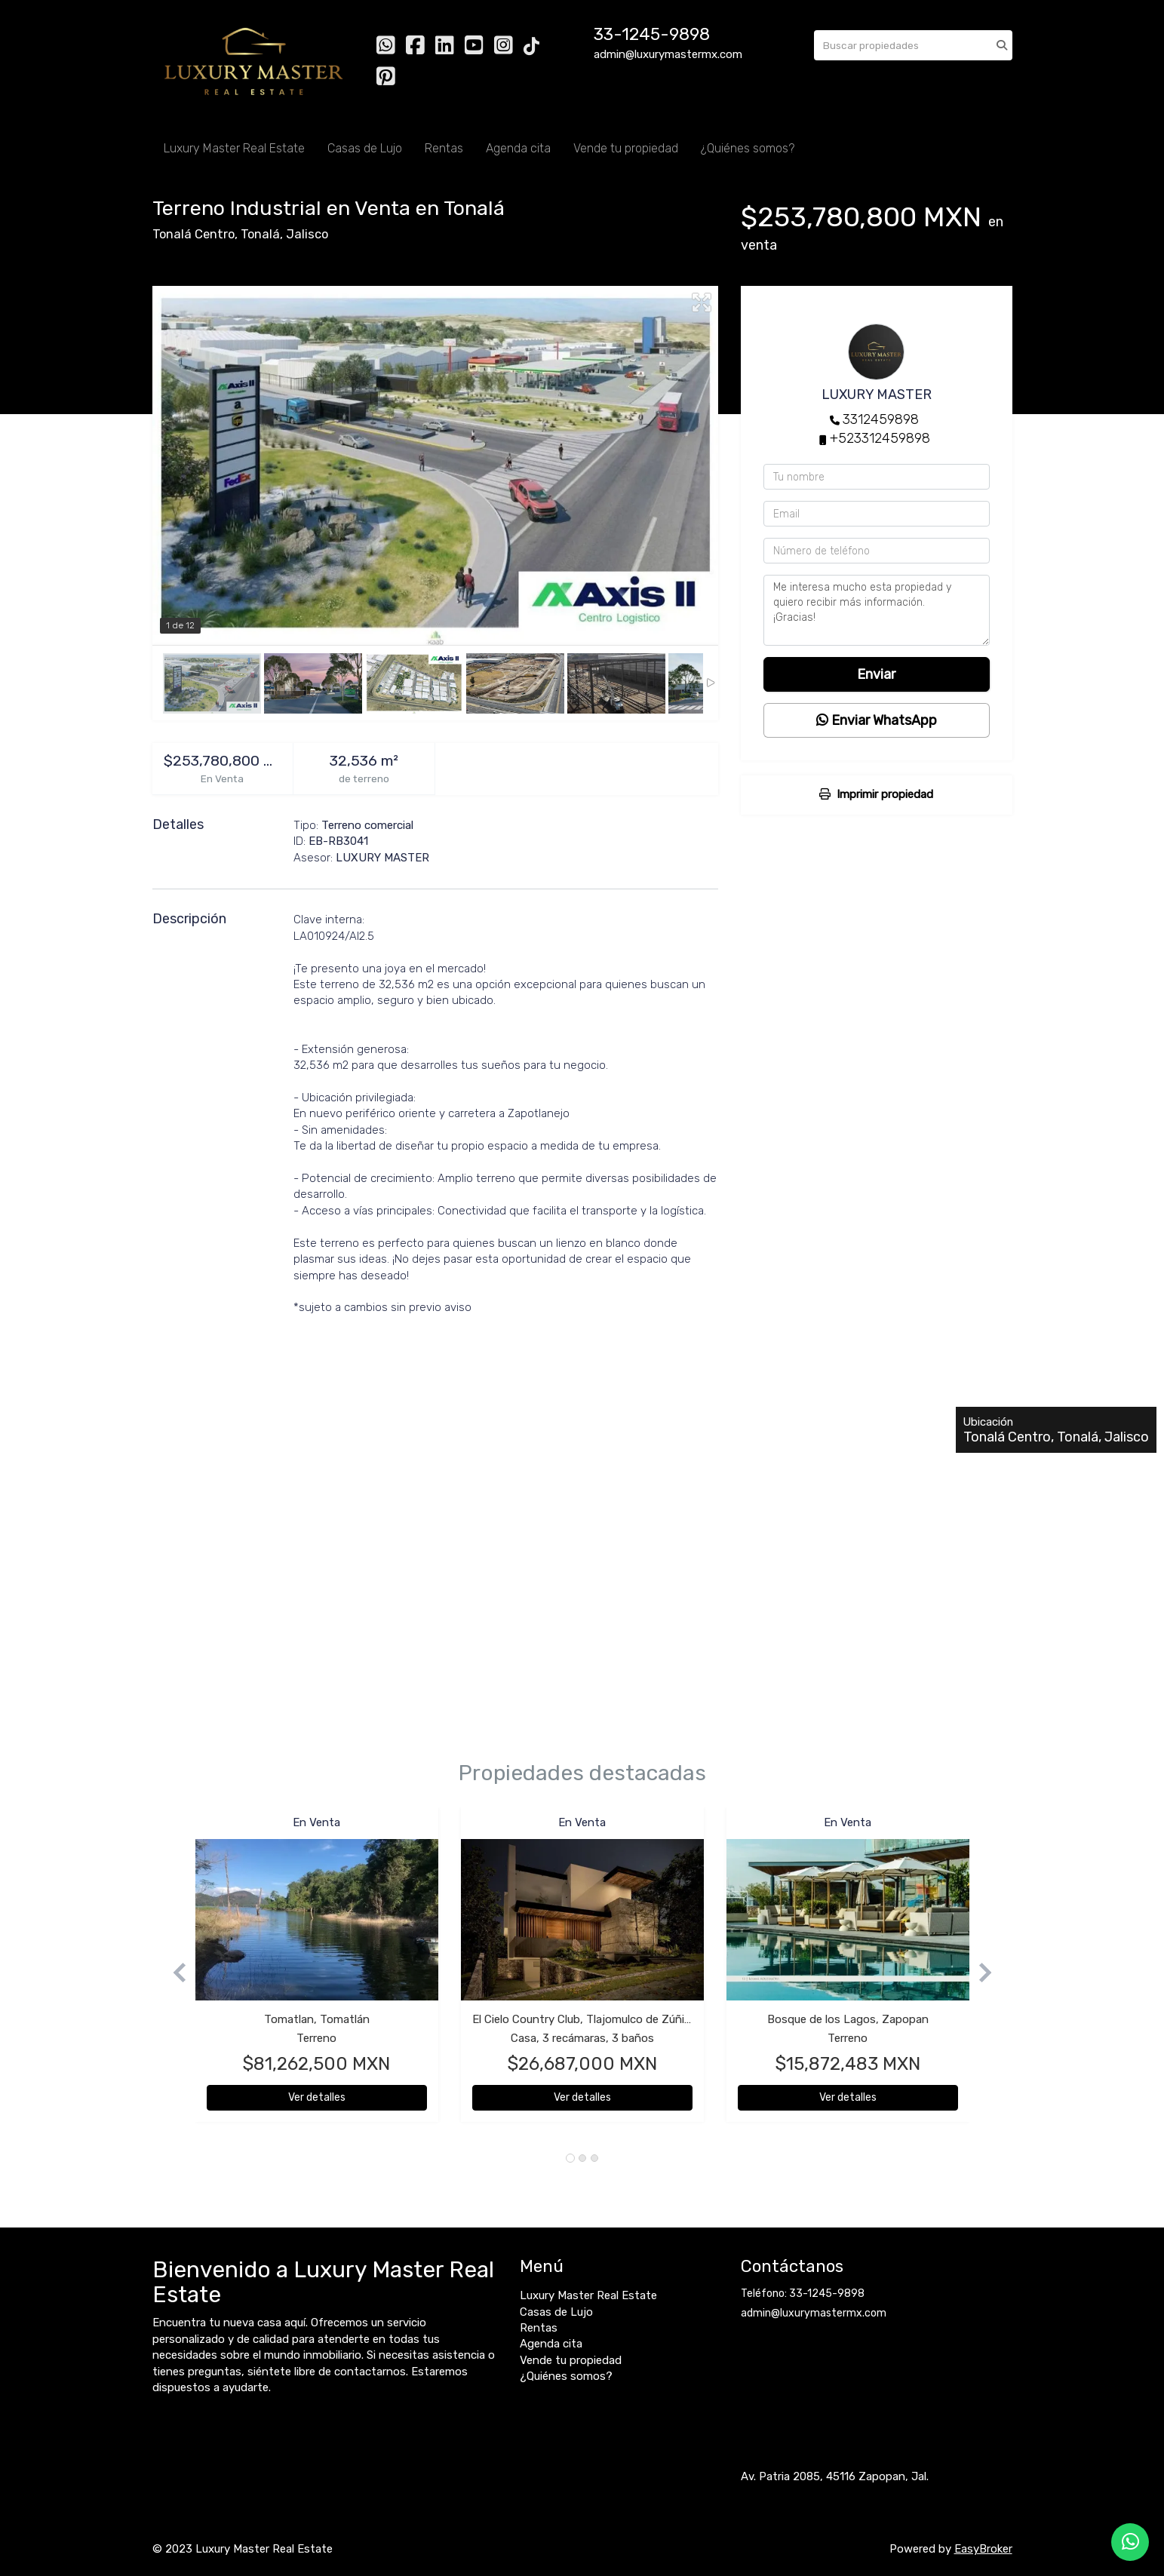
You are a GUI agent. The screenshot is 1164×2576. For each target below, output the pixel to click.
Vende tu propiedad (625, 148)
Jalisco (307, 234)
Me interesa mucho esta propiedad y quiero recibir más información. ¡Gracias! (876, 610)
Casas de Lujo (364, 148)
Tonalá (260, 234)
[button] (173, 1972)
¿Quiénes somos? (747, 148)
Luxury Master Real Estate (234, 148)
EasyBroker (983, 2549)
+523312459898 (880, 438)
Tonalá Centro (193, 234)
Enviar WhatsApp (876, 720)
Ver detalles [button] (317, 2097)
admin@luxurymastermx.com (813, 2313)
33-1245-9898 (652, 34)
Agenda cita (518, 148)
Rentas (444, 148)
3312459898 (881, 419)
